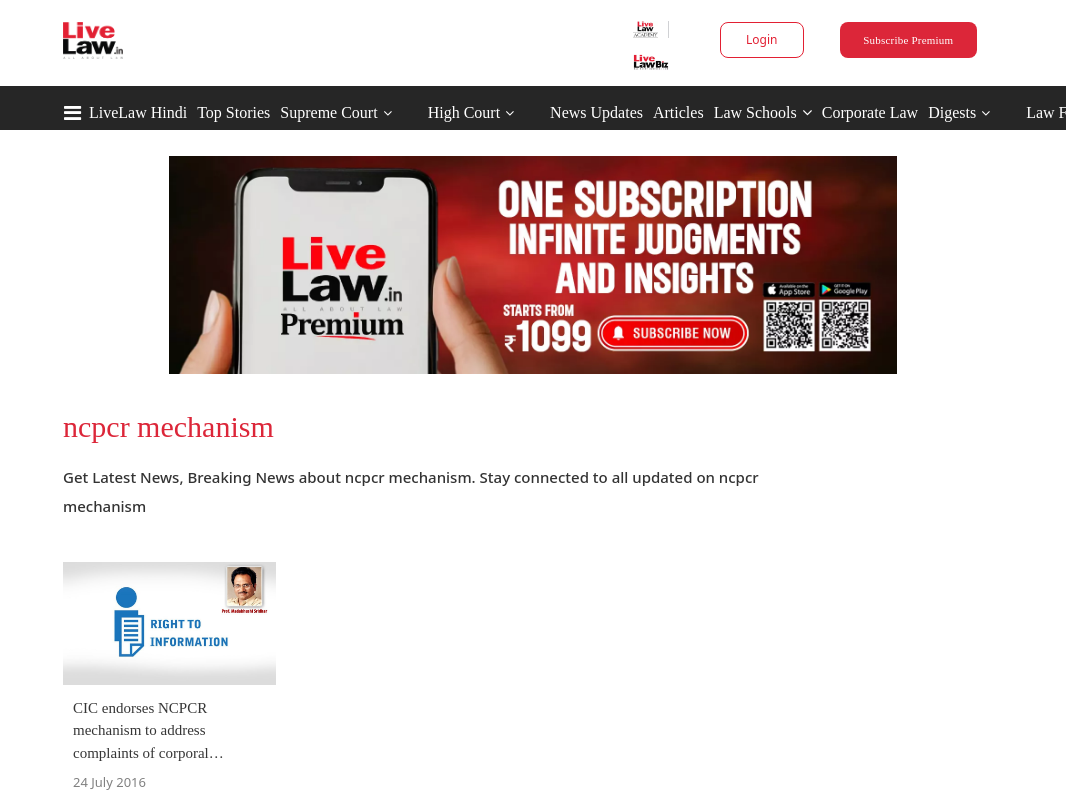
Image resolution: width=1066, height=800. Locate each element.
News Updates (596, 112)
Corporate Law (870, 112)
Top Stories (233, 112)
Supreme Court (328, 112)
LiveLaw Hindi (138, 112)
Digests (952, 112)
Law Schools (763, 112)
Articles (678, 112)
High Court (464, 112)
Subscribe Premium (908, 40)
